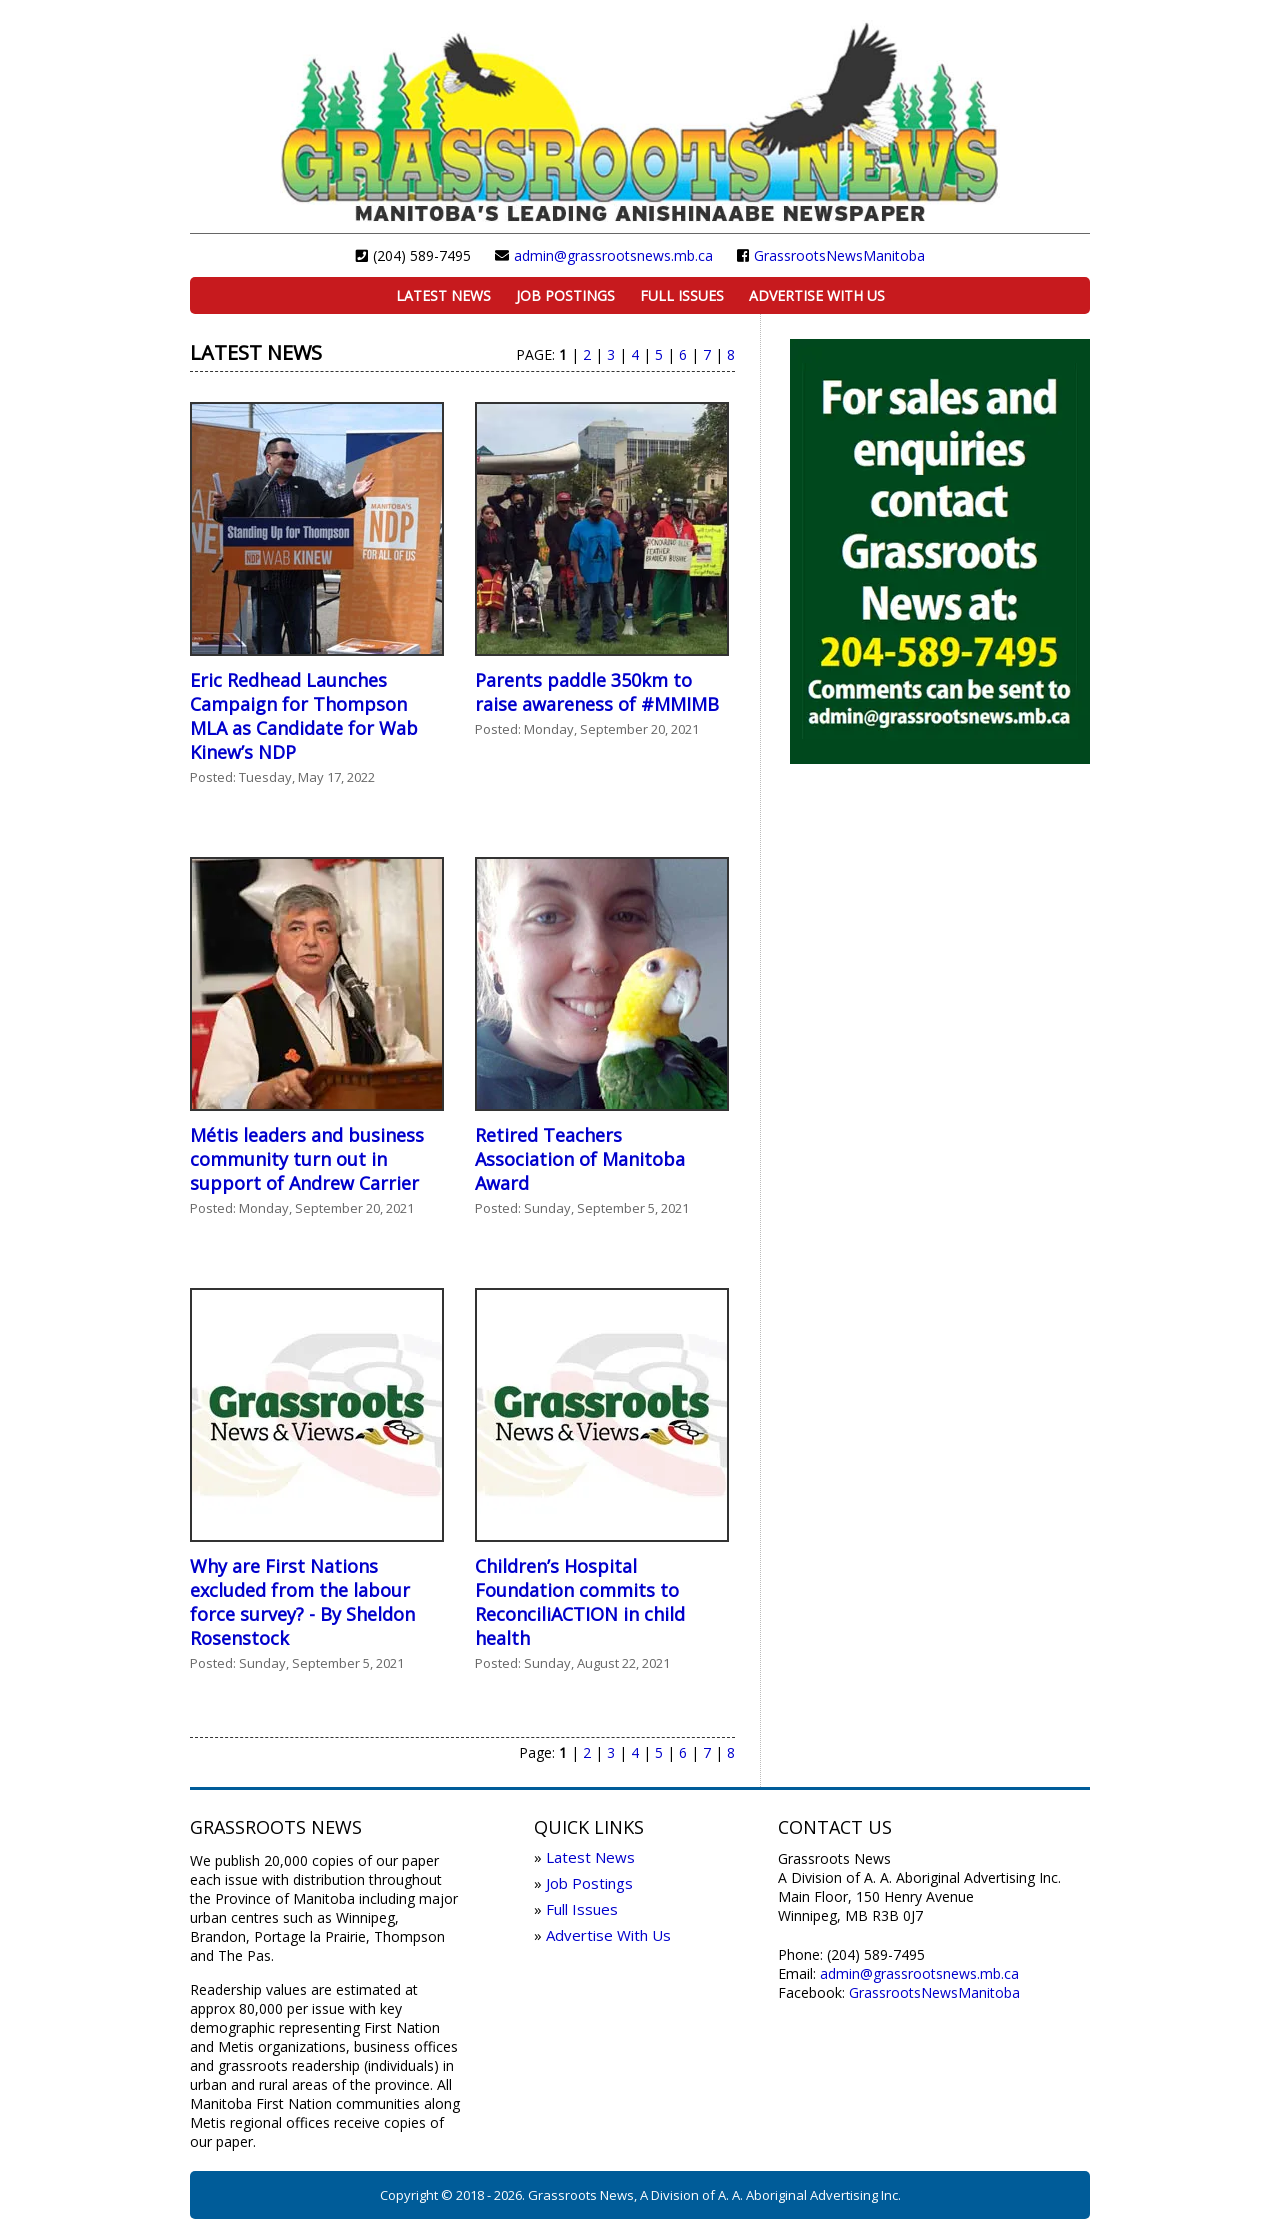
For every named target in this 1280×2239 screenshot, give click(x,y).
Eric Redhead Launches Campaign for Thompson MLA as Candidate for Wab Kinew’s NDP (304, 716)
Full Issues (682, 295)
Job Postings (565, 295)
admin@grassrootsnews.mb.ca (613, 255)
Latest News (443, 295)
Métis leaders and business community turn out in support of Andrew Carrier (307, 1159)
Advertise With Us (817, 295)
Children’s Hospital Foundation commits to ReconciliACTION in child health (580, 1602)
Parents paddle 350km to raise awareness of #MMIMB (597, 692)
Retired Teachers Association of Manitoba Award (580, 1159)
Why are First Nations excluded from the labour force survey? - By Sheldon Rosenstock (302, 1602)
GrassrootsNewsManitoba (839, 255)
